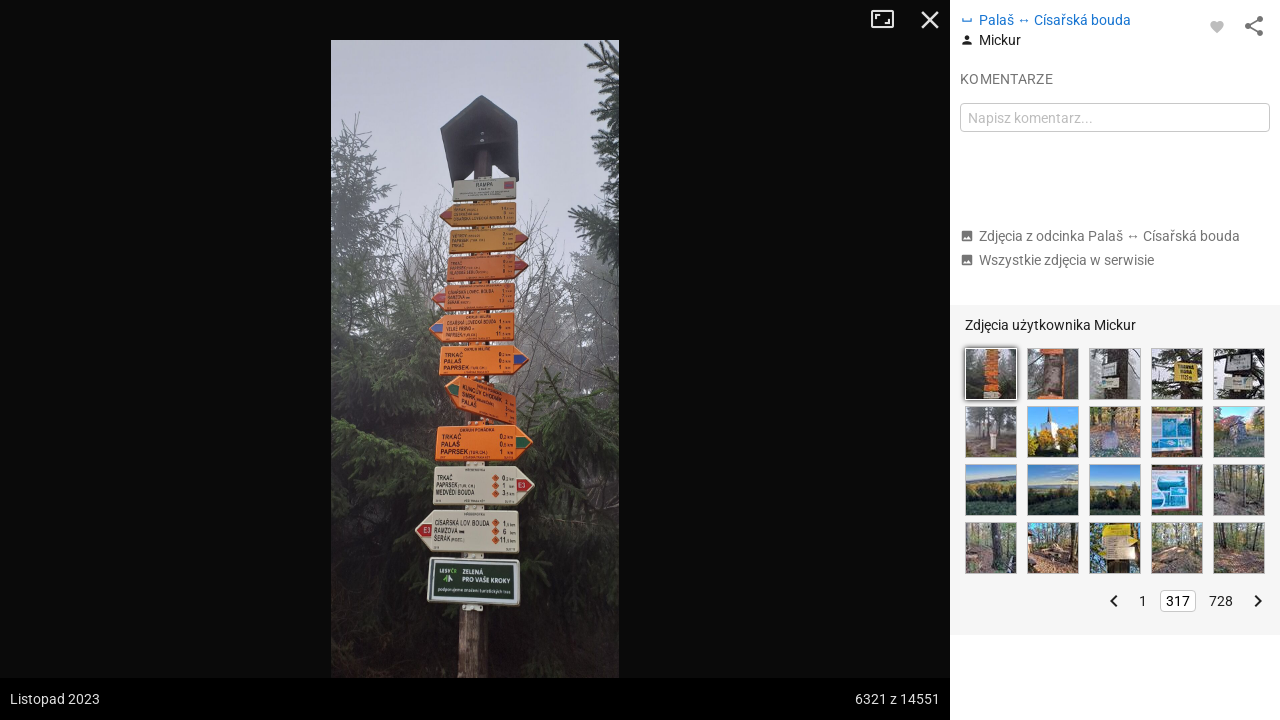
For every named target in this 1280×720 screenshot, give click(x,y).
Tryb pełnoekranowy (890, 20)
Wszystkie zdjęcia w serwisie (1057, 260)
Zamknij (930, 20)
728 (1221, 601)
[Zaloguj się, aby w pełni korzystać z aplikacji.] (1217, 26)
